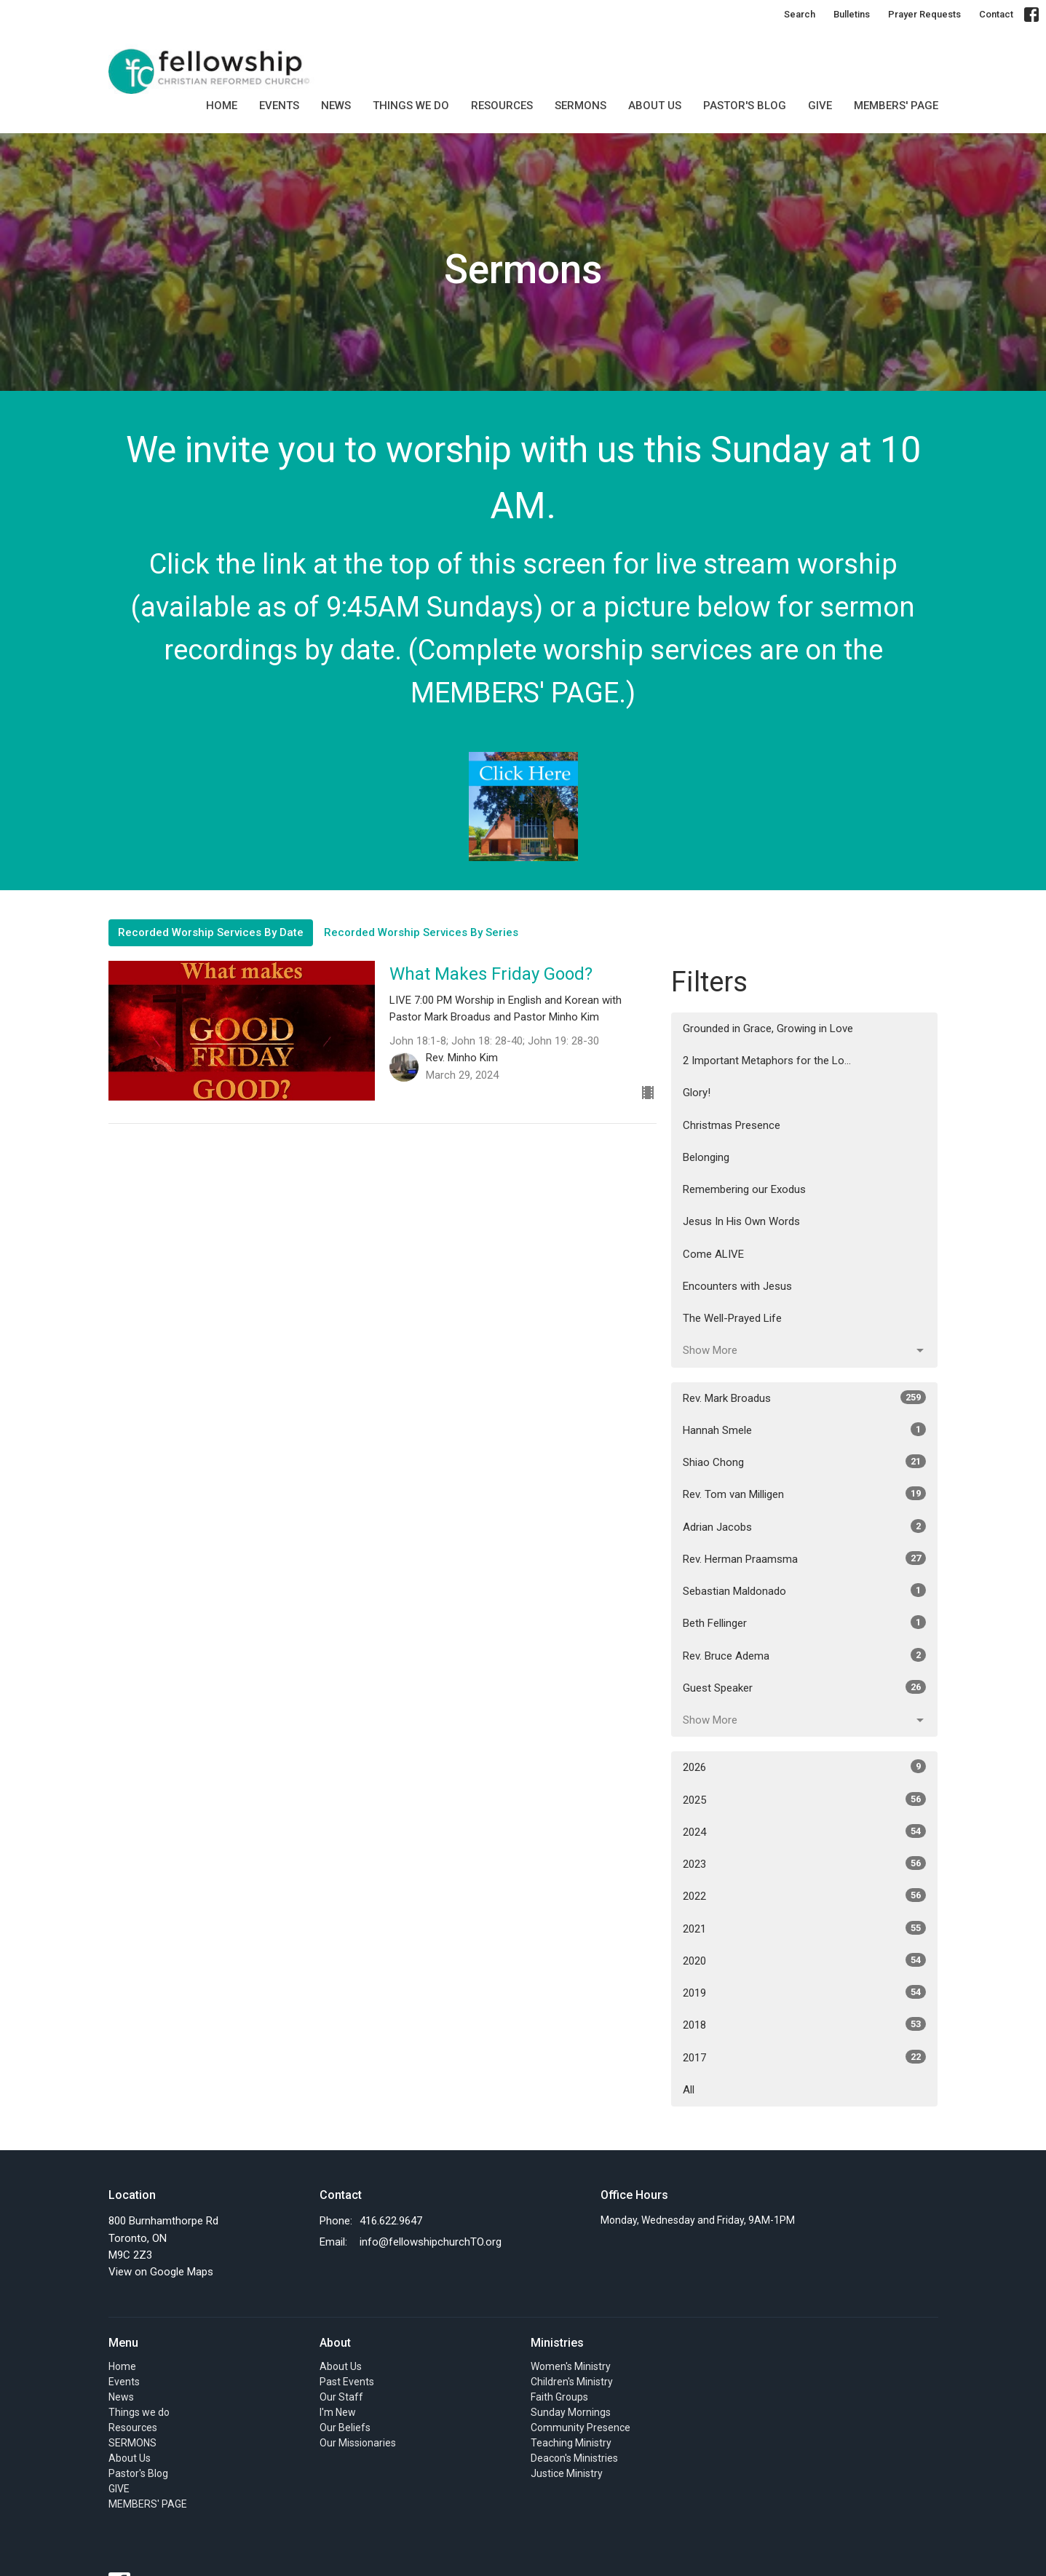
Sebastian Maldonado (805, 1590)
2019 (805, 1992)
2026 (805, 1766)
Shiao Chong (805, 1461)
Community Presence (580, 2427)
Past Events (347, 2381)
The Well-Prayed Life (732, 1318)
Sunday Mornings (571, 2412)
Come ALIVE (713, 1254)
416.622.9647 (391, 2220)
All (688, 2089)
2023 (805, 1863)
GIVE (820, 105)
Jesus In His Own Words (741, 1221)
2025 (805, 1799)
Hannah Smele (805, 1429)
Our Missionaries (358, 2443)
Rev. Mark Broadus (805, 1397)
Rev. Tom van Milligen (805, 1493)
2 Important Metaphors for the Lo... (767, 1060)
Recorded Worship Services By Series (421, 932)
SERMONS (580, 105)
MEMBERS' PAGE (896, 105)
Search (799, 14)
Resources (502, 105)
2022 (805, 1895)
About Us (654, 105)
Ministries (557, 2343)
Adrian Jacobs (805, 1526)
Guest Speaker (805, 1687)
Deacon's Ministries (574, 2458)
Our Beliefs (345, 2427)
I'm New (338, 2412)
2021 (805, 1928)
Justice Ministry (567, 2473)
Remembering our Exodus (744, 1189)
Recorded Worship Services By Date (211, 932)
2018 (805, 2024)
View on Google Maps (160, 2271)
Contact (996, 14)
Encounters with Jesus (737, 1286)
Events (279, 105)
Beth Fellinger (805, 1622)
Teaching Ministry (571, 2443)
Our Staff (341, 2397)
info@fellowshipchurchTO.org (431, 2241)
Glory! (696, 1092)
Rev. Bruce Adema (805, 1655)
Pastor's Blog (744, 105)
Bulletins (851, 14)
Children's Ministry (572, 2381)
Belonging (706, 1157)
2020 (805, 1960)
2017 (805, 2057)
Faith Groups (559, 2397)
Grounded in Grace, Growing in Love (768, 1028)
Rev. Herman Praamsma (805, 1558)
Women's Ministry (571, 2366)
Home (221, 105)
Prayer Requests (924, 14)
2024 (805, 1831)
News (336, 105)
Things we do (411, 105)
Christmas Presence (731, 1125)
